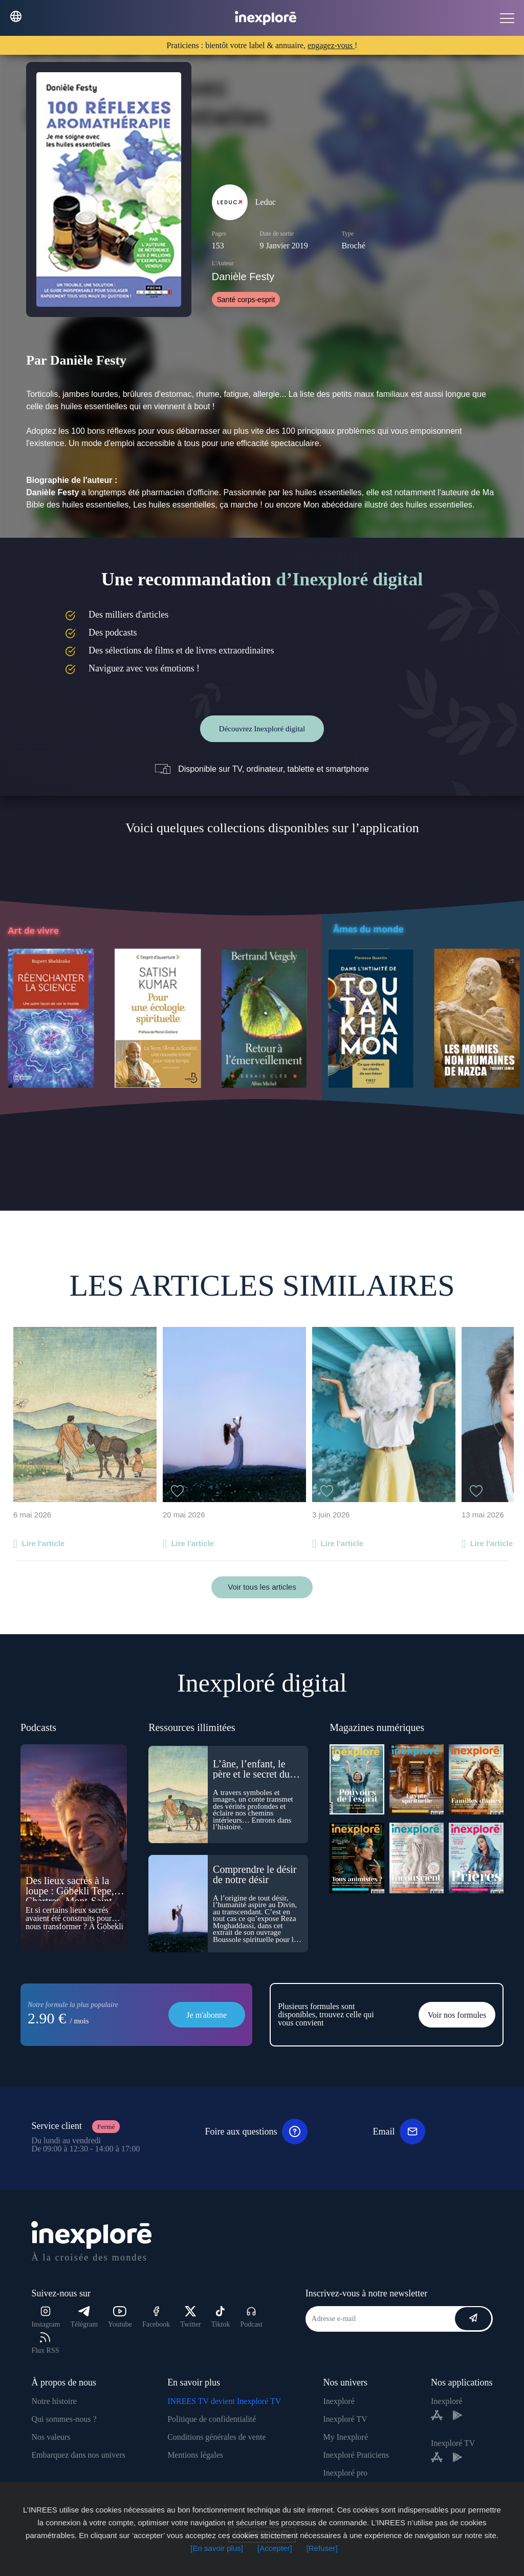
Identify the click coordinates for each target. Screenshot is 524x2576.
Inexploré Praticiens (355, 2455)
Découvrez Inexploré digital (262, 729)
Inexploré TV (345, 2419)
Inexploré (338, 2401)
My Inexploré (345, 2437)
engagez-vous (331, 45)
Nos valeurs (50, 2437)
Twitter (190, 2317)
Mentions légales (195, 2455)
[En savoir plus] (216, 2548)
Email (399, 2131)
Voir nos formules (457, 2015)
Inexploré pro (345, 2472)
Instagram (45, 2317)
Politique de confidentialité (211, 2419)
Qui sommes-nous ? (63, 2419)
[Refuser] (322, 2548)
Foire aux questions (256, 2131)
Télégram (84, 2317)
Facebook (156, 2317)
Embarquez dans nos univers (78, 2455)
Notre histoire (53, 2401)
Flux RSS (45, 2343)
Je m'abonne (206, 2015)
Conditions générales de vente (216, 2437)
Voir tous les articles (262, 1586)
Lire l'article (42, 1543)
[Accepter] (274, 2548)
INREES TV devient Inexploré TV (224, 2401)
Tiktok (220, 2317)
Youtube (120, 2317)
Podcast (251, 2317)
